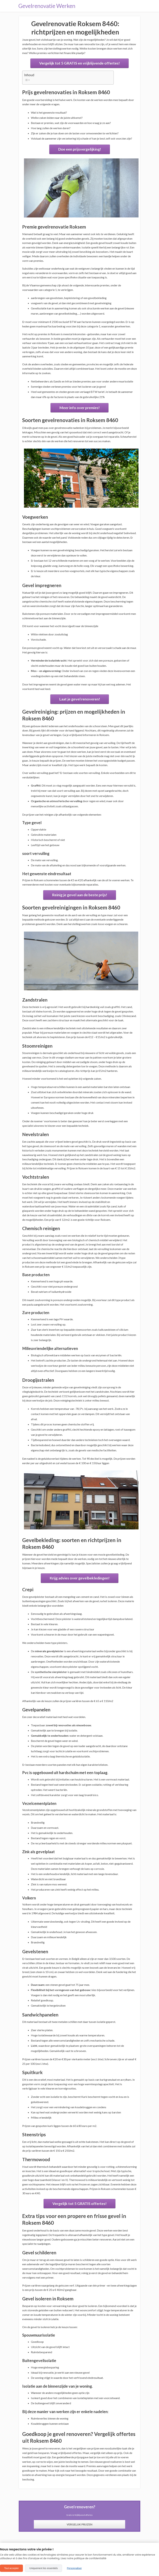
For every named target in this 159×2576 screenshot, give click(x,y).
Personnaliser (74, 2568)
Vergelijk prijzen (79, 2533)
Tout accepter (11, 2568)
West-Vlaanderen (127, 9)
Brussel (87, 9)
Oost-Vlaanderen (100, 9)
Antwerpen (77, 9)
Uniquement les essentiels (43, 2568)
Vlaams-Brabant (79, 13)
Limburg (113, 9)
